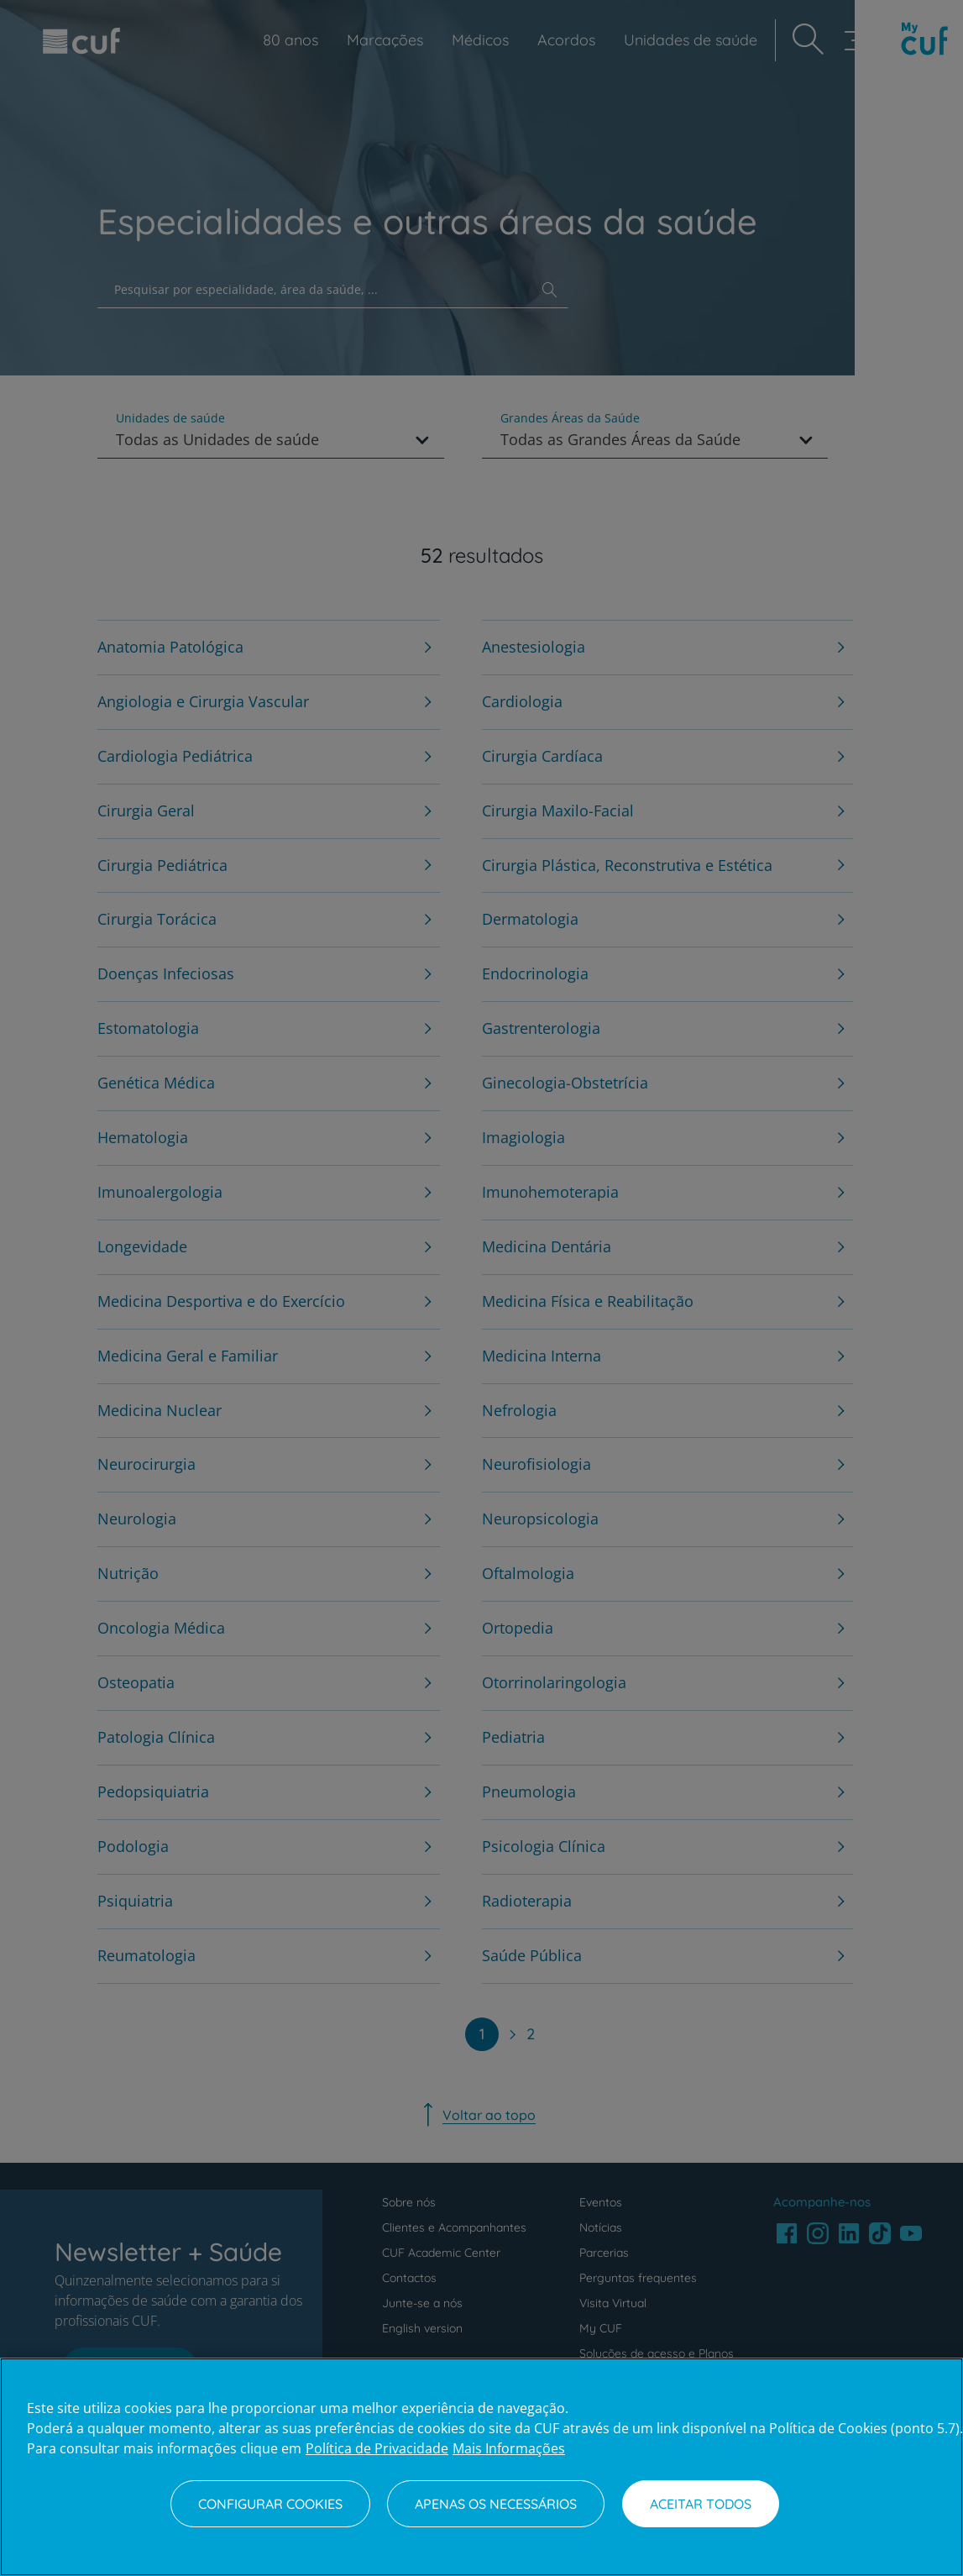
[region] (481, 2467)
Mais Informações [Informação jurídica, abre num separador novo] (509, 2448)
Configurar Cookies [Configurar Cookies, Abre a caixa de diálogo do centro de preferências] (270, 2503)
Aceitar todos (700, 2503)
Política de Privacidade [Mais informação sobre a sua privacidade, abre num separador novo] (377, 2448)
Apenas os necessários (496, 2503)
